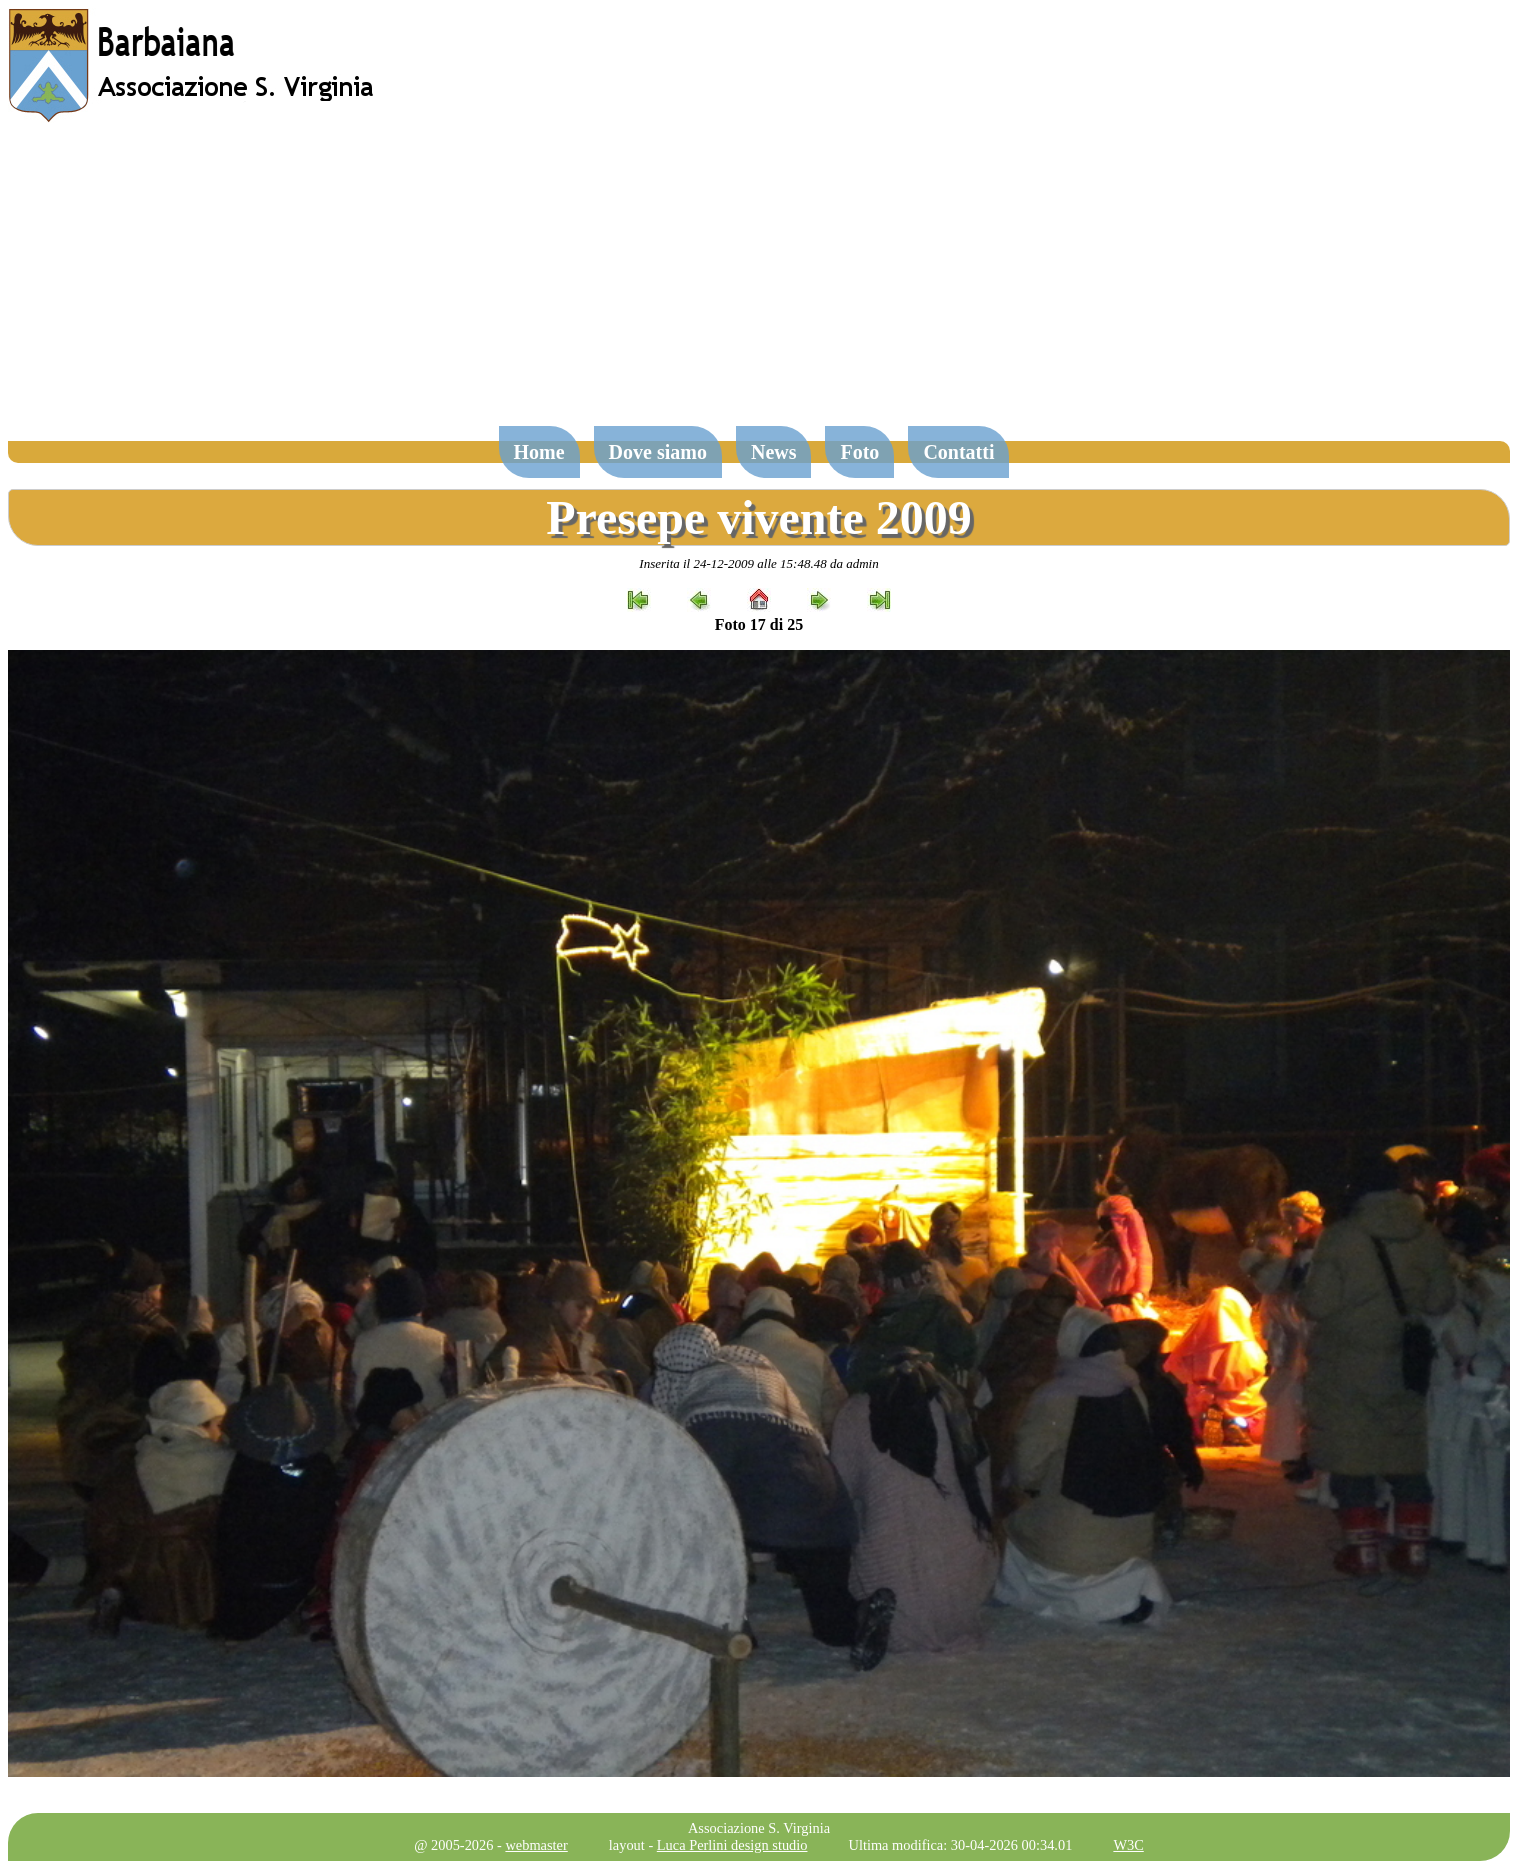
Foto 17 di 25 (759, 624)
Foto (859, 452)
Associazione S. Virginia (759, 1828)
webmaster (536, 1845)
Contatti (958, 452)
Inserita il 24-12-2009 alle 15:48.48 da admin (758, 563)
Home (539, 452)
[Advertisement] (759, 284)
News (774, 452)
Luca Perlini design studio (732, 1845)
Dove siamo (658, 452)
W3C (1128, 1845)
